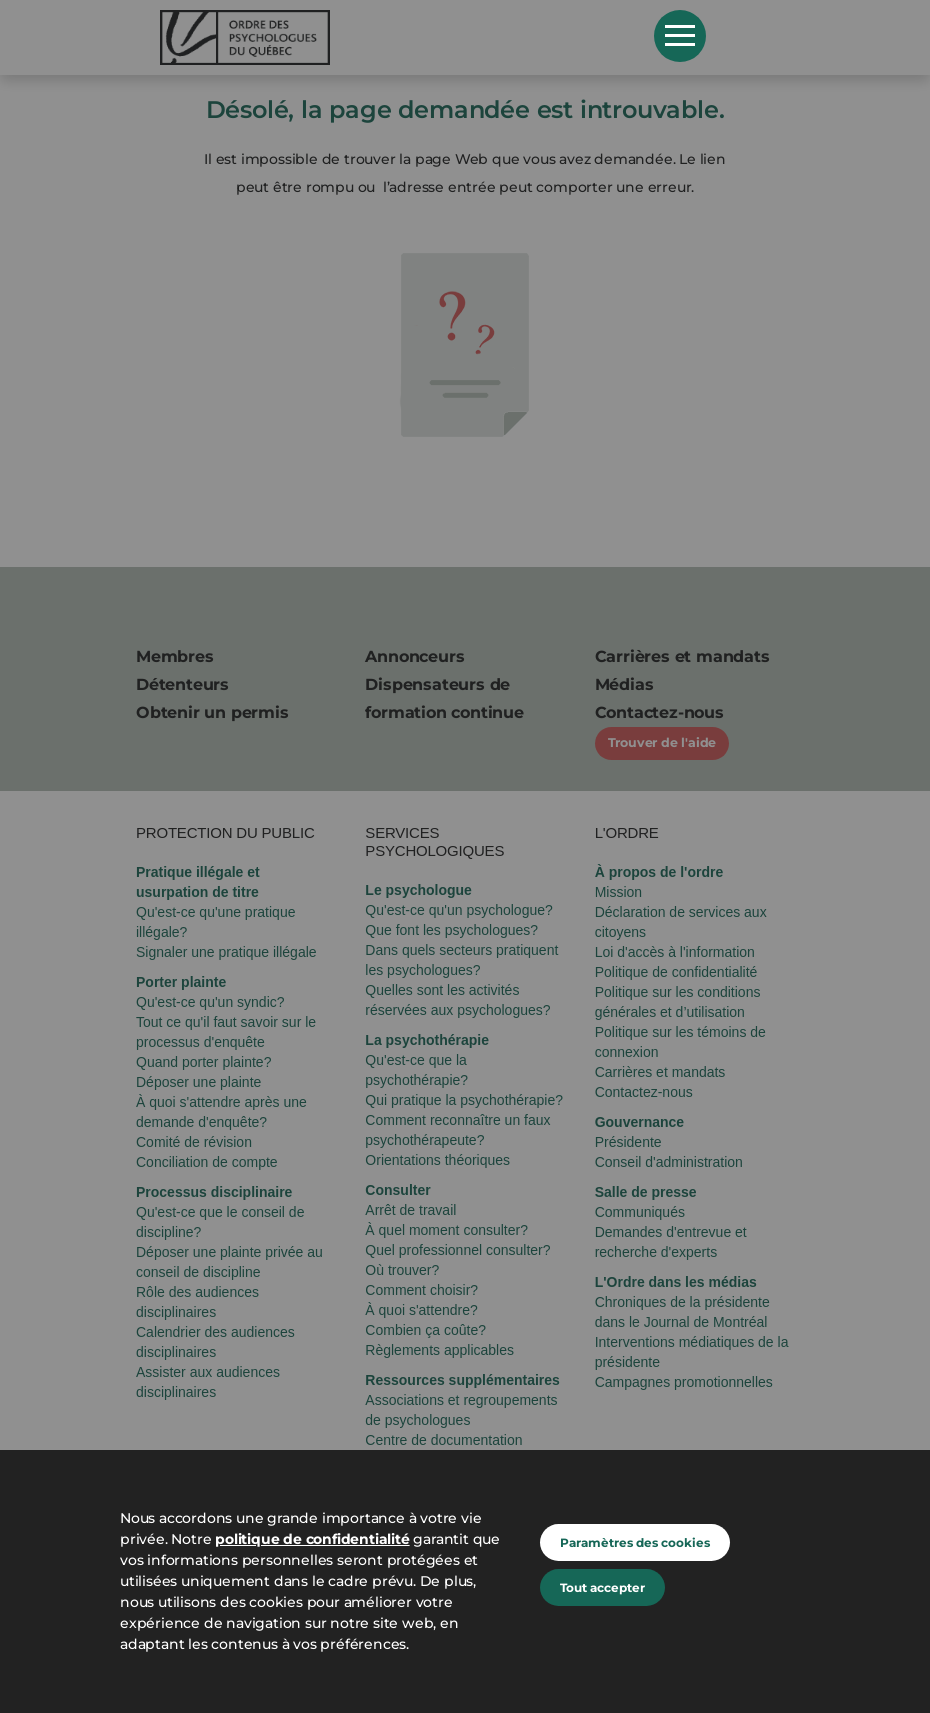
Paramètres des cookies (635, 1542)
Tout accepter (602, 1587)
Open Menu (680, 36)
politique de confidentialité (312, 1539)
